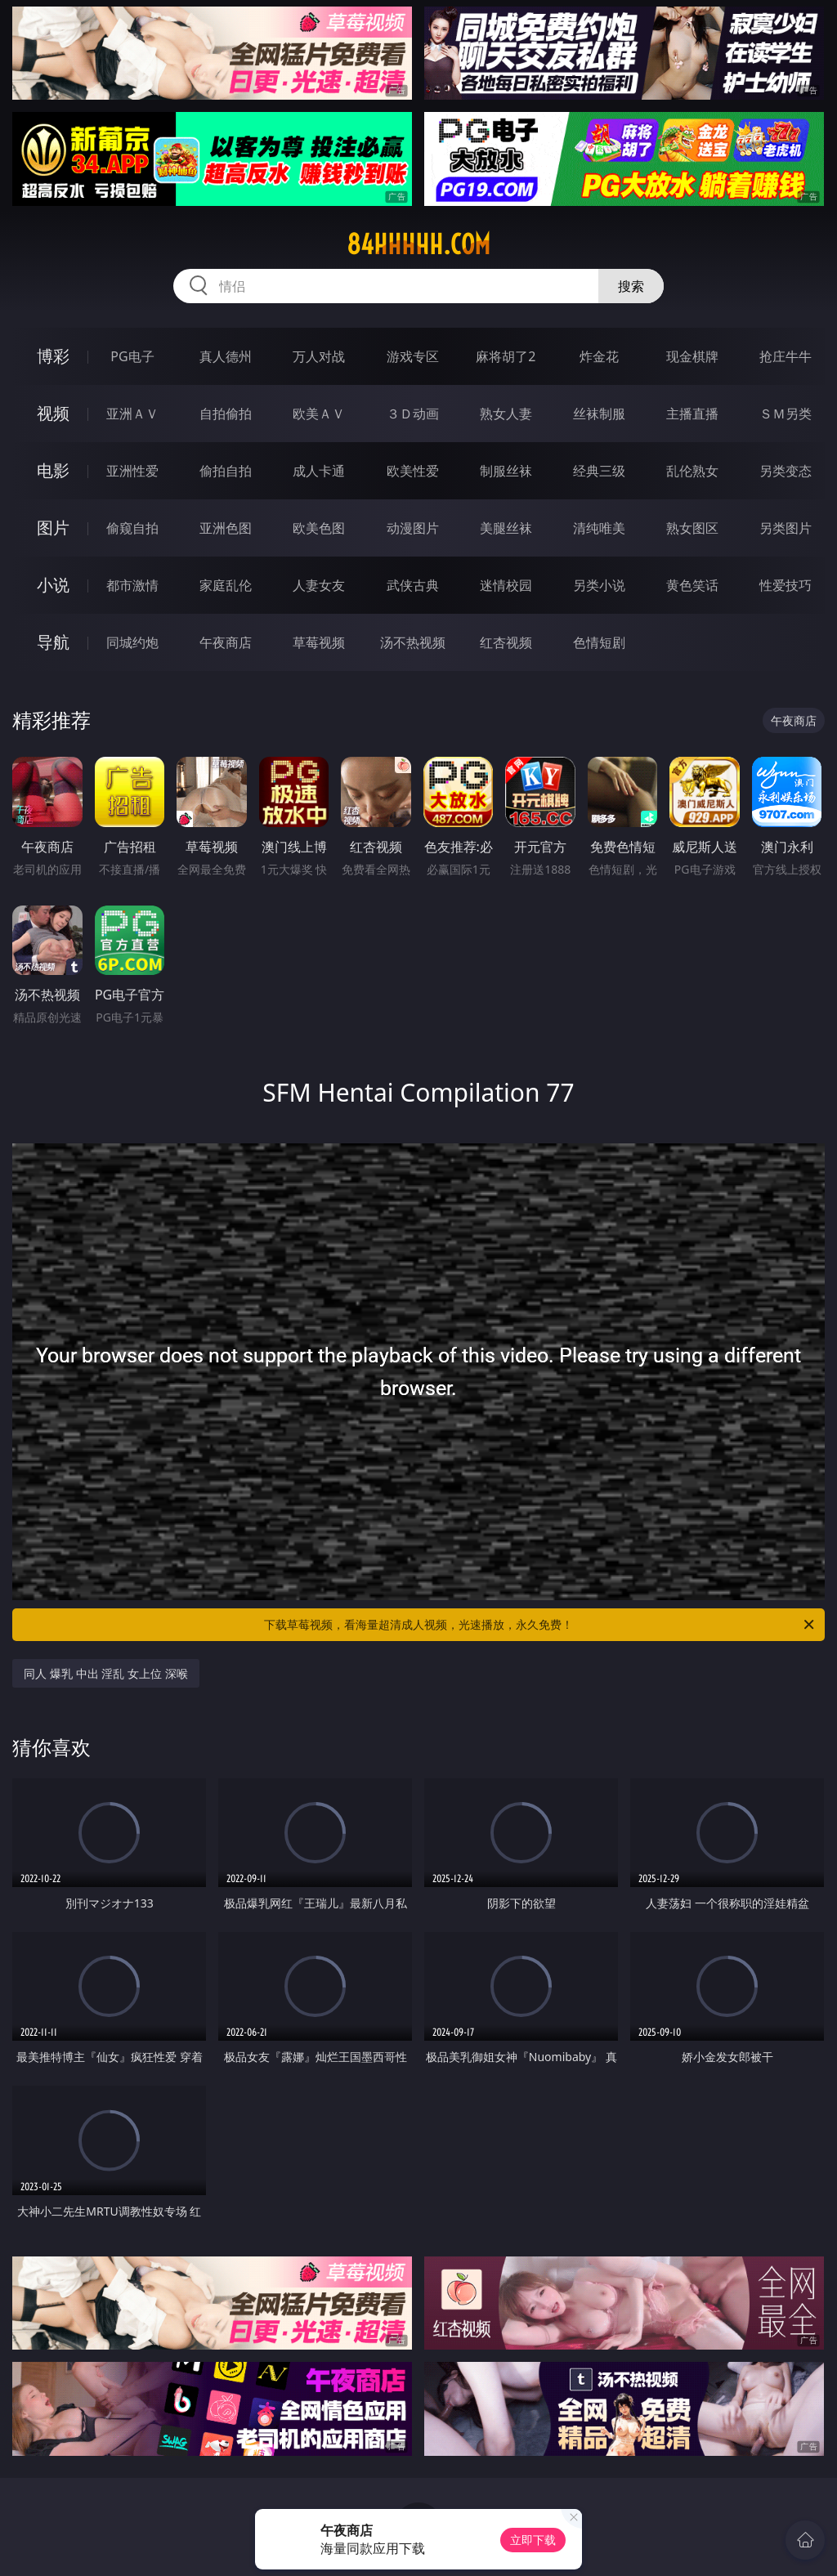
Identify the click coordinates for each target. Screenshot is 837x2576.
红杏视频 (506, 642)
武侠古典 (413, 585)
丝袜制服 (599, 414)
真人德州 (225, 356)
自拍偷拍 (225, 414)
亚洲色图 (225, 528)
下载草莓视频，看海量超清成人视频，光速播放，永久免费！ (540, 1625)
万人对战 (319, 356)
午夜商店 (225, 642)
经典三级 (599, 471)
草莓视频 (319, 642)
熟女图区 (692, 528)
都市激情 (132, 585)
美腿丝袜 (506, 528)
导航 (53, 642)
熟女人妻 (506, 414)
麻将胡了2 (505, 356)
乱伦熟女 (692, 471)
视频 (53, 413)
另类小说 (599, 585)
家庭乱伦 (225, 585)
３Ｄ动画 (413, 414)
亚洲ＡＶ (132, 414)
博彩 (53, 356)
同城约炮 (132, 642)
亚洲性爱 (132, 471)
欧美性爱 (413, 471)
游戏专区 (413, 356)
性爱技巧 (785, 585)
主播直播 (692, 414)
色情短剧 (599, 642)
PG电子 (132, 356)
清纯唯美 (599, 528)
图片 (53, 528)
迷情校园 (506, 585)
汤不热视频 (412, 642)
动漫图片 (413, 528)
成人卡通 (319, 471)
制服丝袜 (506, 471)
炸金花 (599, 356)
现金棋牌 (692, 356)
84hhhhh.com (418, 244)
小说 (53, 585)
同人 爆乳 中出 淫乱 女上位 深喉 (105, 1673)
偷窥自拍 (132, 528)
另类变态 (785, 471)
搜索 (631, 286)
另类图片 (785, 528)
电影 (53, 470)
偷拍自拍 (225, 471)
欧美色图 (319, 528)
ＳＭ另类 (785, 414)
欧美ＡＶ (319, 414)
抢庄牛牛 (785, 356)
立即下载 (533, 2539)
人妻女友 (319, 585)
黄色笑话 (692, 585)
